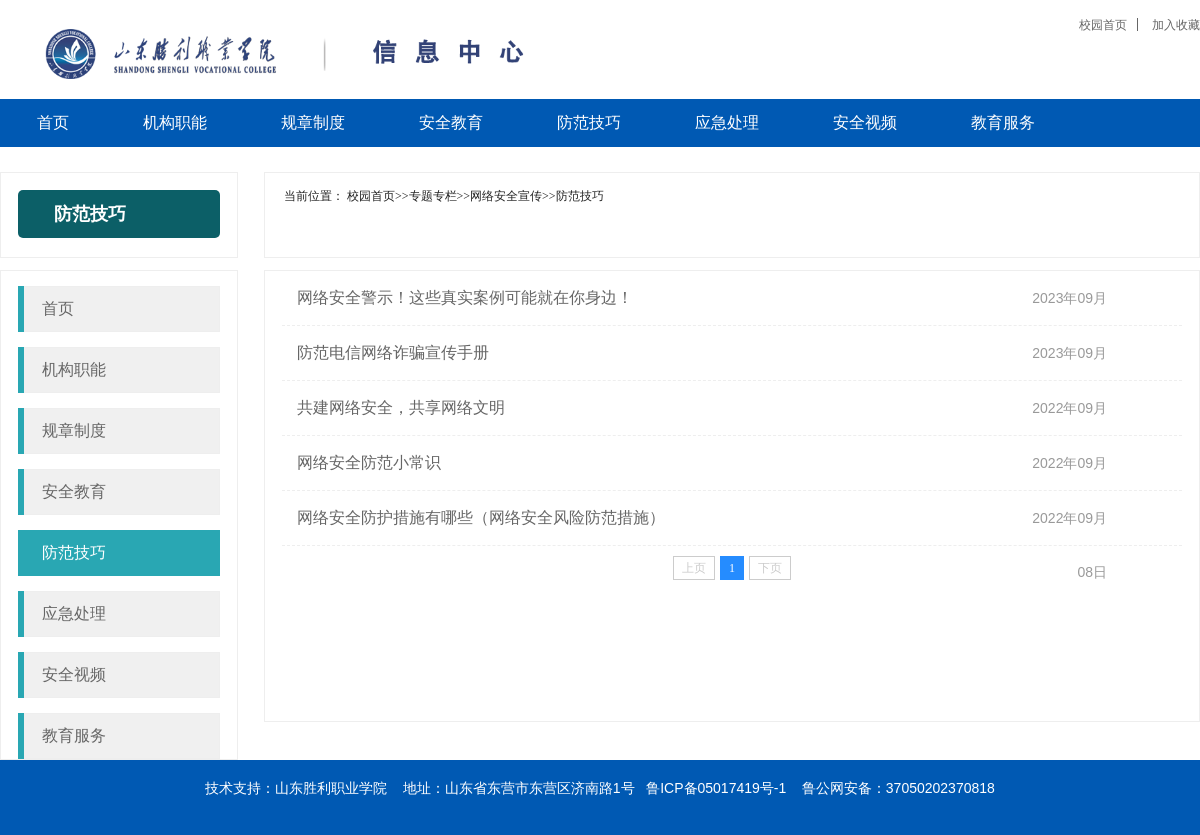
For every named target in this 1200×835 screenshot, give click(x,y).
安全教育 (74, 491)
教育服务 (74, 735)
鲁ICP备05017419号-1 (716, 788)
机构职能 (74, 369)
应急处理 (74, 613)
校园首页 (1103, 25)
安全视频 (74, 674)
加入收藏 (1176, 25)
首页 (58, 308)
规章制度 (74, 430)
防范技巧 (74, 552)
